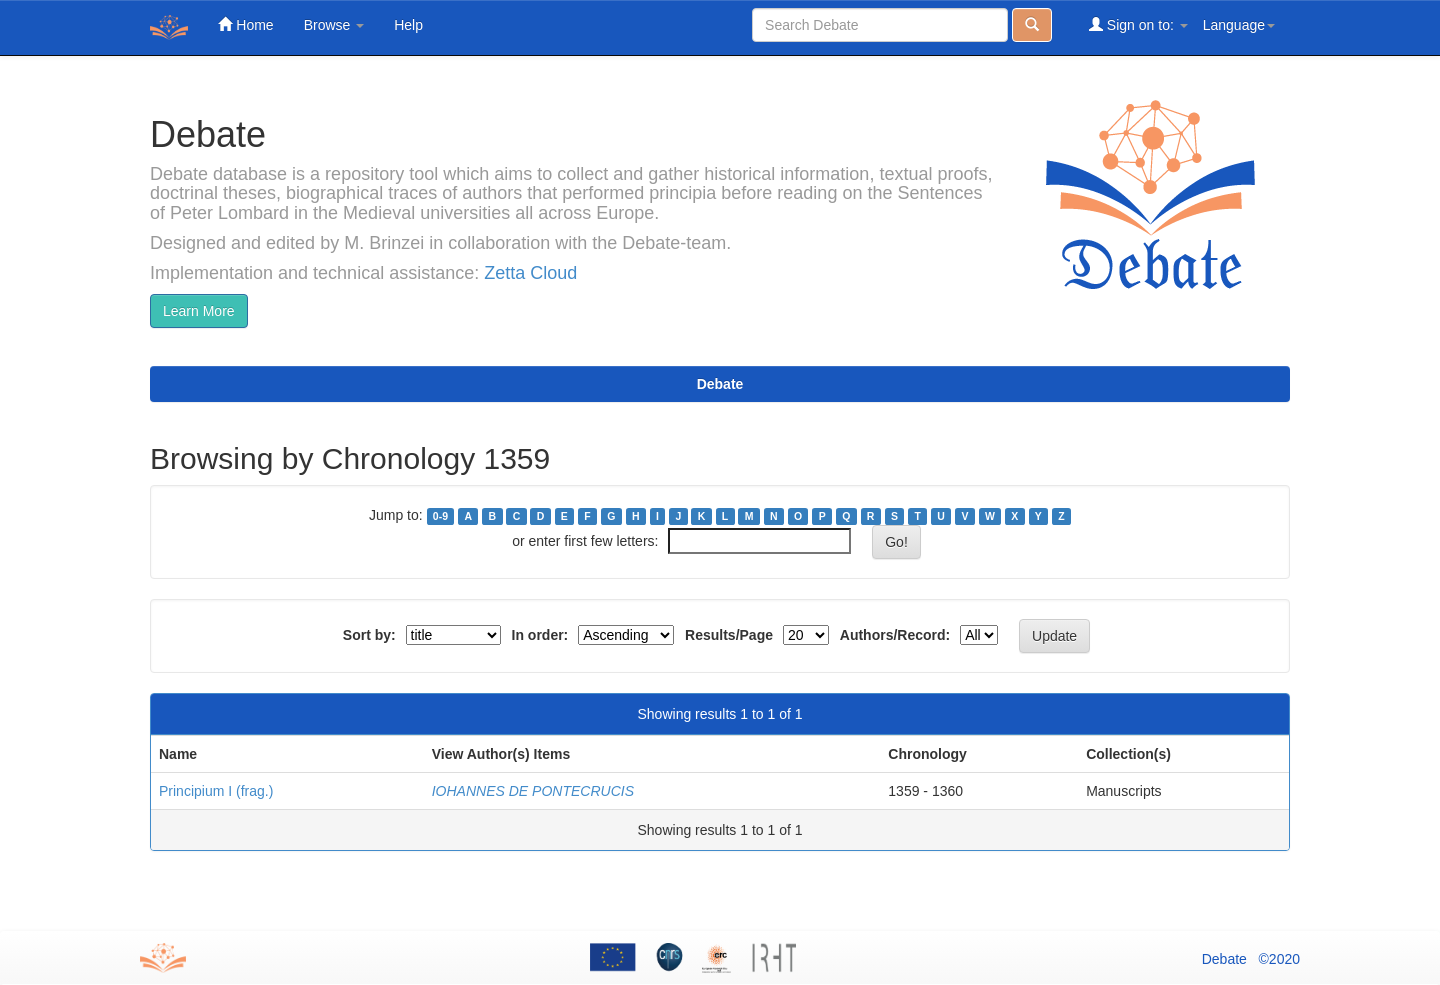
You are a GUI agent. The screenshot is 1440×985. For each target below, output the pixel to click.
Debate (720, 384)
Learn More (199, 311)
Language (1239, 25)
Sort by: (369, 635)
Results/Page (729, 635)
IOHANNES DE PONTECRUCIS (533, 791)
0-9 (440, 516)
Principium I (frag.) (216, 791)
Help (408, 25)
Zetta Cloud (530, 273)
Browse (334, 25)
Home (245, 24)
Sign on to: (1138, 24)
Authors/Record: (895, 635)
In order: (540, 635)
